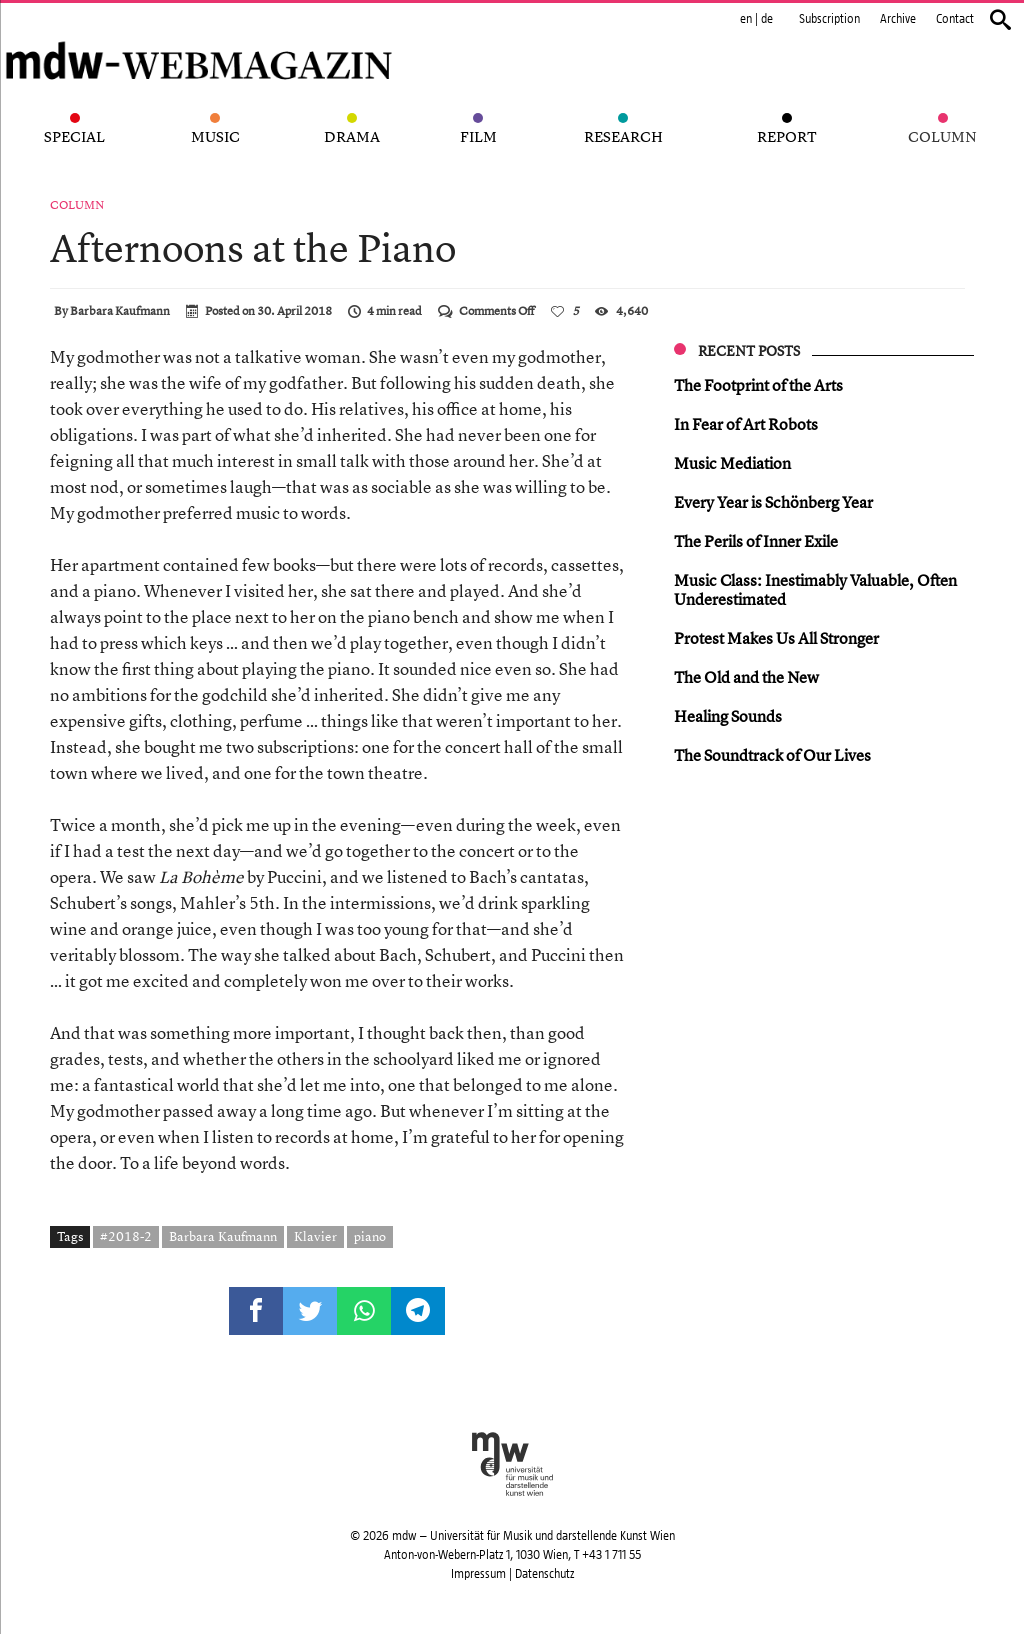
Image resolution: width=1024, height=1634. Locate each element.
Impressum (478, 1574)
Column (77, 205)
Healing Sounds (728, 716)
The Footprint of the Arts (758, 385)
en (746, 19)
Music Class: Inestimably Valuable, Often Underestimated (815, 589)
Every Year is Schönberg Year (773, 502)
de (767, 19)
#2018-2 (126, 1236)
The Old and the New (746, 677)
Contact (955, 19)
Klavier (315, 1236)
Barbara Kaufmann (120, 311)
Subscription (829, 19)
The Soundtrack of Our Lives (772, 755)
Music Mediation (732, 463)
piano (370, 1236)
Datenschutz (544, 1574)
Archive (898, 19)
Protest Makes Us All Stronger (776, 638)
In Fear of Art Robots (746, 424)
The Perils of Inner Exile (756, 541)
